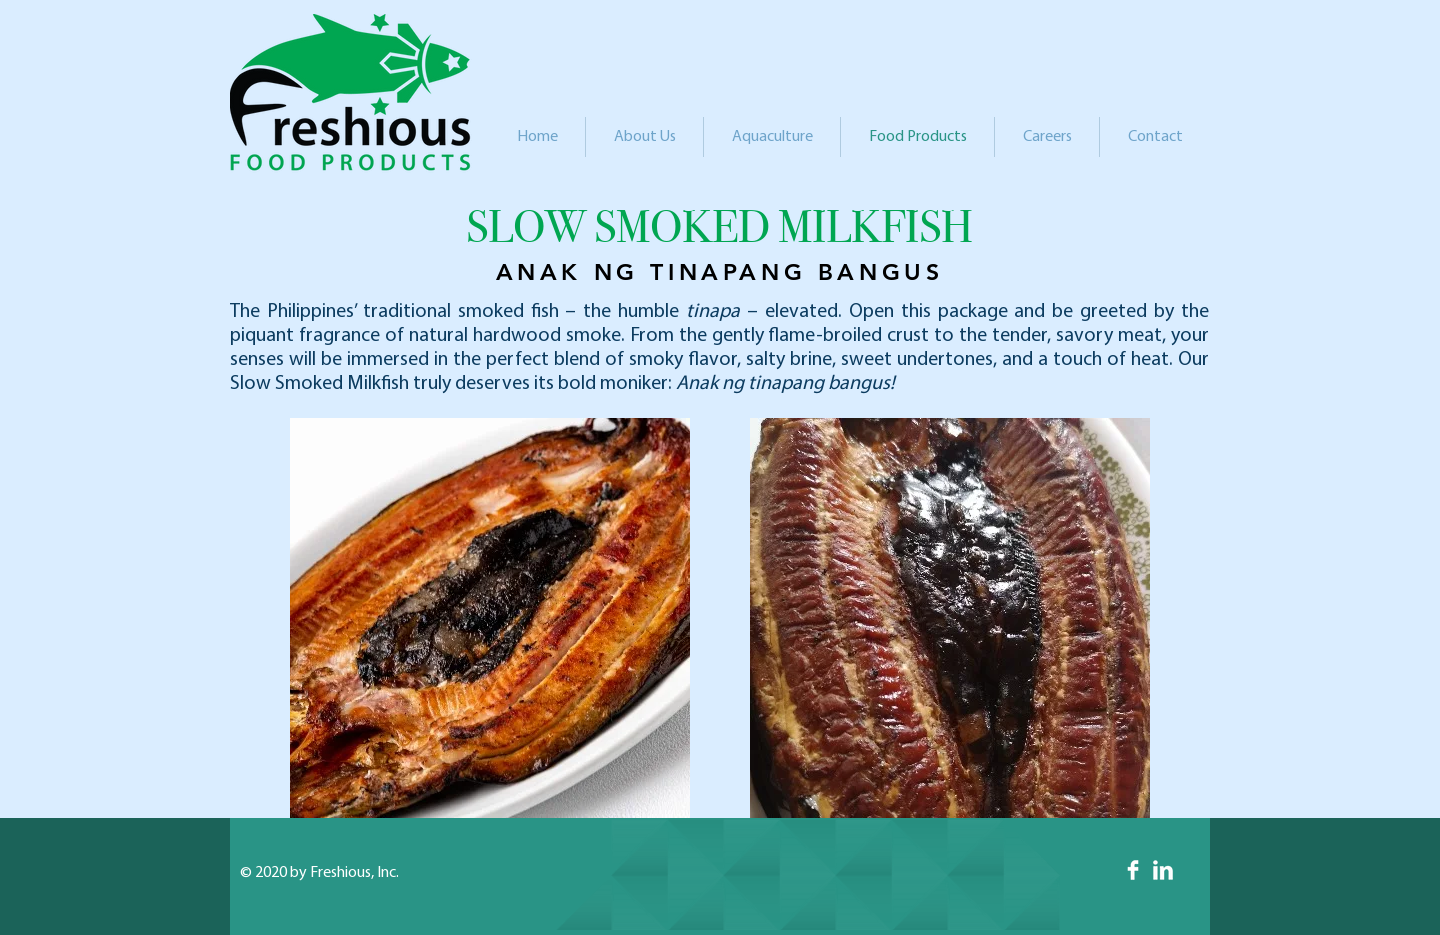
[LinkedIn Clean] (1163, 870)
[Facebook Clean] (1133, 870)
